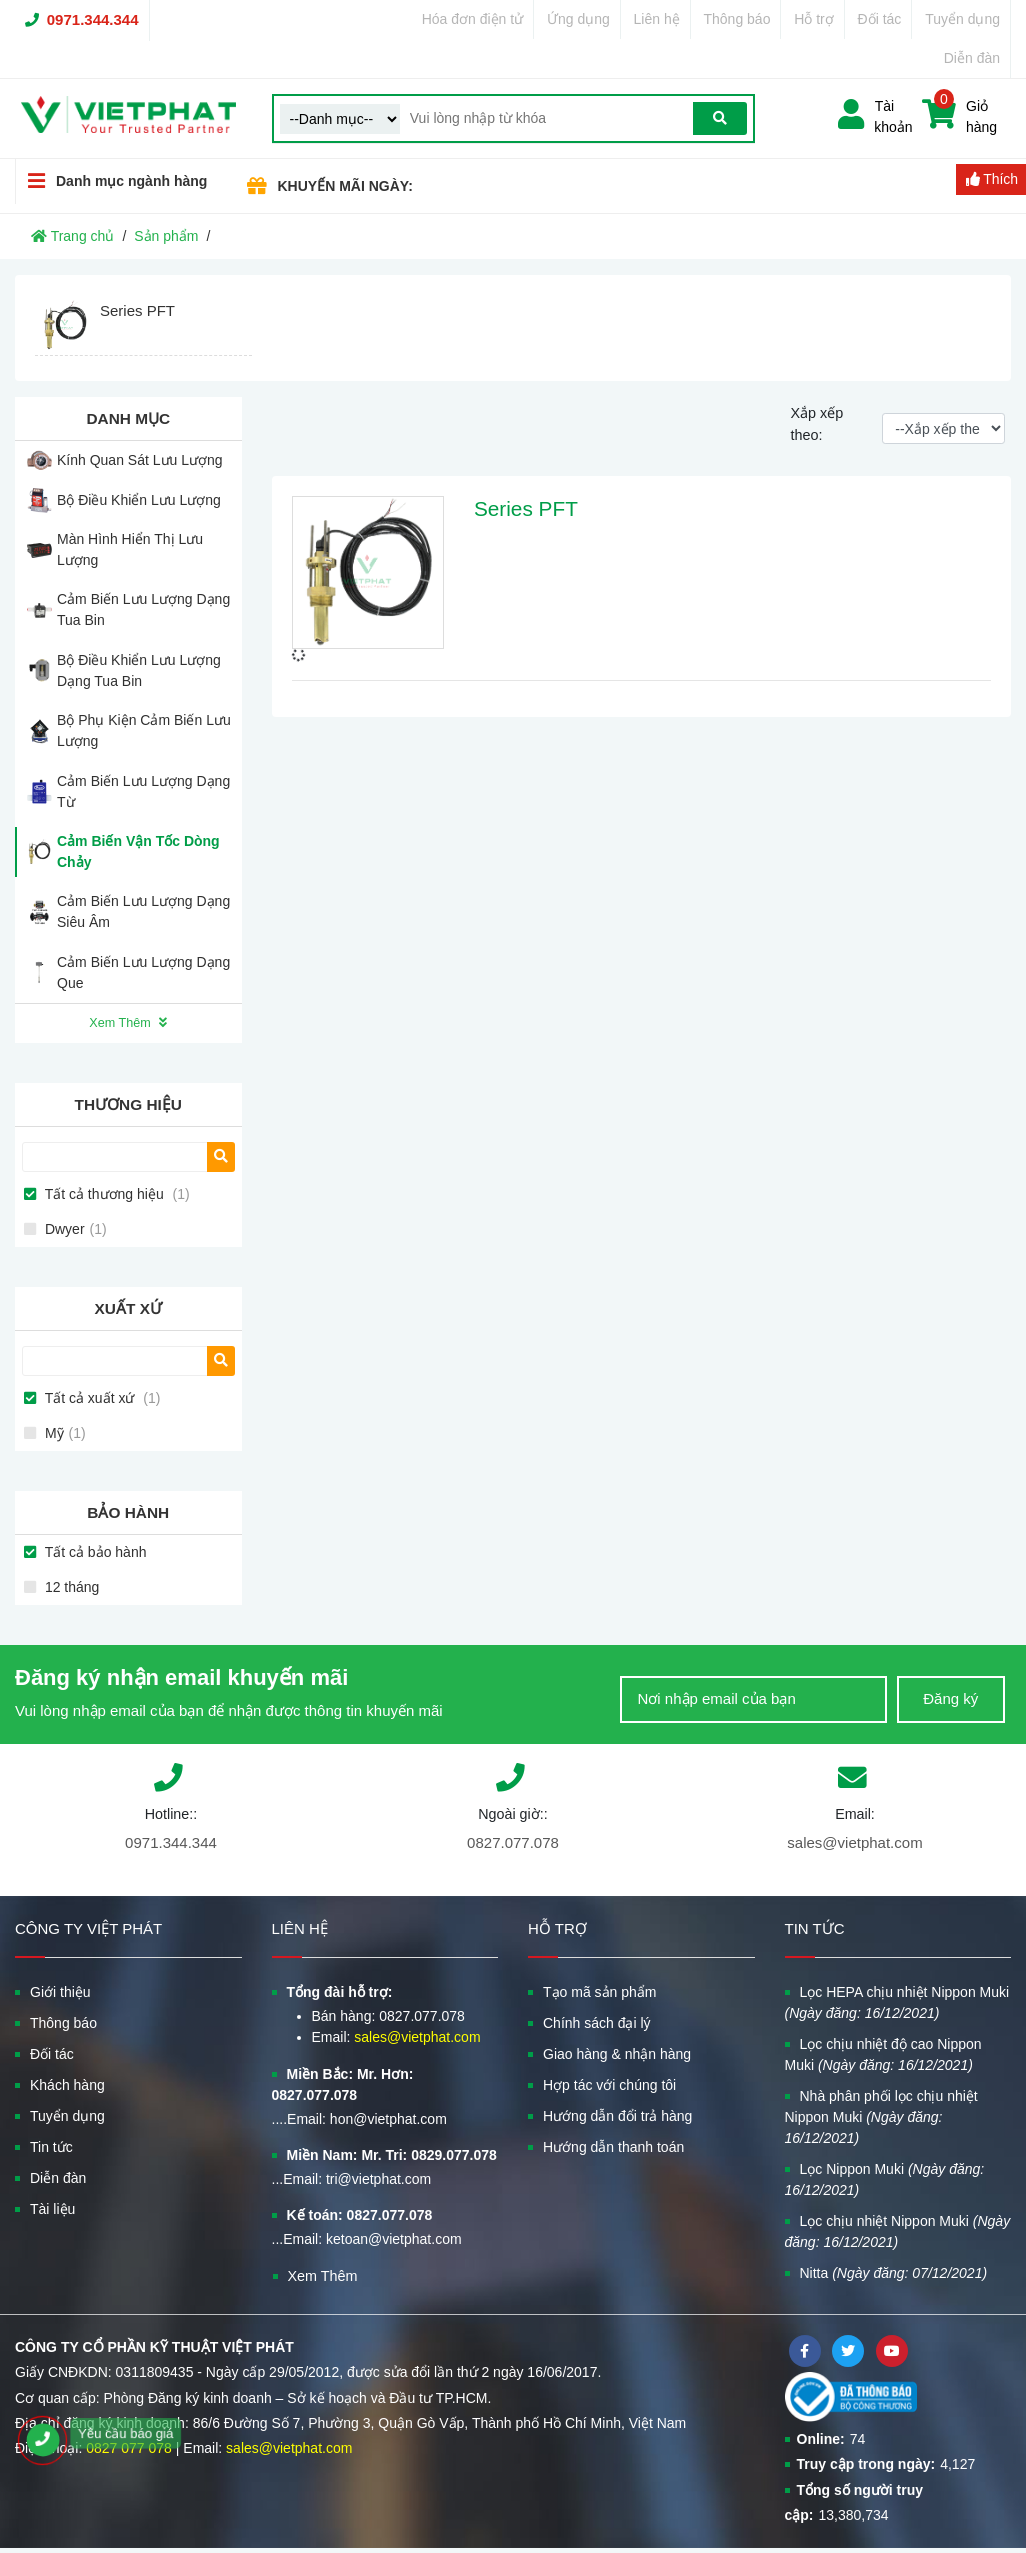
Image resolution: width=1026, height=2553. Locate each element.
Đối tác (880, 19)
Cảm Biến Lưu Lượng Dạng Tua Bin (143, 609)
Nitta (894, 2273)
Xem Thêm (128, 1023)
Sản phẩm (166, 236)
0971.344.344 (93, 19)
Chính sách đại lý (597, 2023)
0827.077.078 (513, 1842)
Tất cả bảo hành (93, 1552)
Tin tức (51, 2147)
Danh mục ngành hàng (111, 180)
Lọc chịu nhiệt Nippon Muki (898, 2231)
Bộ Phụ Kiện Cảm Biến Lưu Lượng (144, 730)
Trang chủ (72, 236)
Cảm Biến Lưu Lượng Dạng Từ (143, 791)
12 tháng (70, 1587)
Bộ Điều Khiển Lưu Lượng (139, 500)
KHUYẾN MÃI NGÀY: (345, 186)
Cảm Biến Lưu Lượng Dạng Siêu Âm (143, 911)
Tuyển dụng (962, 19)
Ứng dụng (578, 19)
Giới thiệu (60, 1992)
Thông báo (736, 19)
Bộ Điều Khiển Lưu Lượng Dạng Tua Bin (139, 670)
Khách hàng (67, 2085)
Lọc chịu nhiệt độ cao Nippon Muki (883, 2054)
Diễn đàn (972, 58)
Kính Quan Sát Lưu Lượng (140, 460)
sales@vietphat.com (854, 1842)
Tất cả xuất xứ (100, 1398)
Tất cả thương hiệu (115, 1194)
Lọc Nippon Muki (885, 2179)
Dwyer (74, 1229)
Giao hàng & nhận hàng (617, 2054)
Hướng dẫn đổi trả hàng (617, 2116)
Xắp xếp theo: (816, 424)
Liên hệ (657, 19)
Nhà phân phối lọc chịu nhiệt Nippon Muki (881, 2117)
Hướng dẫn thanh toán (613, 2147)
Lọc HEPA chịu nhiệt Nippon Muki (897, 2002)
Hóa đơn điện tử (473, 19)
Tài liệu (52, 2209)
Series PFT (526, 508)
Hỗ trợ (814, 19)
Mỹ (63, 1433)
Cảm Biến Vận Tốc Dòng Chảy (138, 851)
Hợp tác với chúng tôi (609, 2085)
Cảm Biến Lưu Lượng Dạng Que (143, 972)
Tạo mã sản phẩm (599, 1992)
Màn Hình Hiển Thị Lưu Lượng (130, 549)
